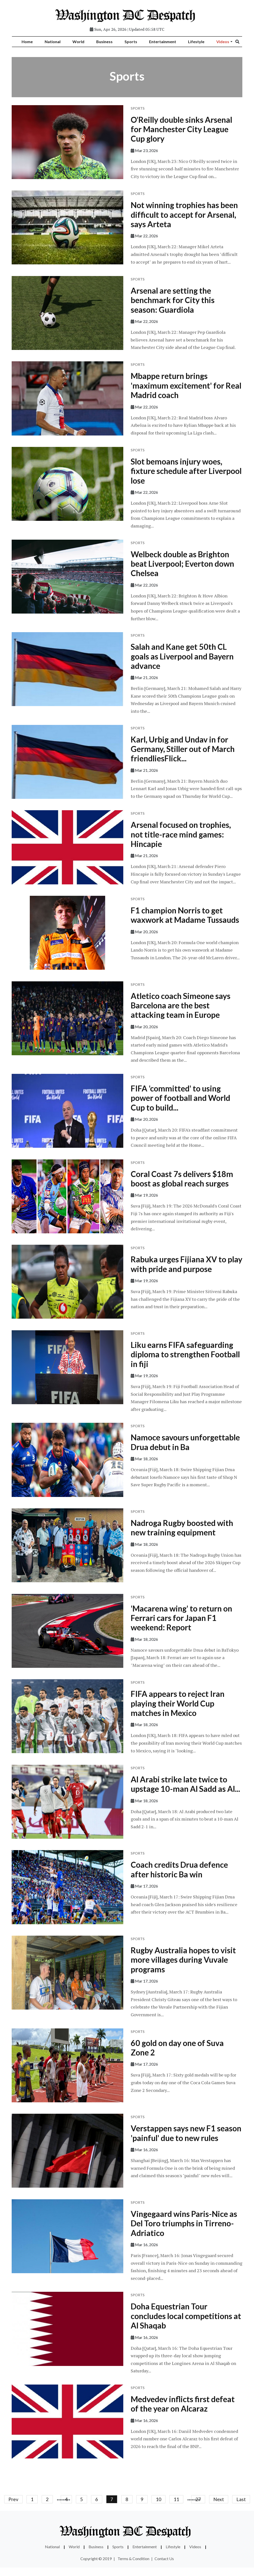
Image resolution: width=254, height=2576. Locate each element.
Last (241, 2507)
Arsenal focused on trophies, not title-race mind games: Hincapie (181, 836)
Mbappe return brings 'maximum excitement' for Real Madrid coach (186, 386)
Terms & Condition (133, 2567)
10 (158, 2507)
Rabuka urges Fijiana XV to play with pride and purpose (186, 1267)
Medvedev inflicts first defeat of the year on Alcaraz (183, 2411)
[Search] (240, 41)
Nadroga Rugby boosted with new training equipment (182, 1532)
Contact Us (164, 2567)
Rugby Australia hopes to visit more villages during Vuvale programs (183, 1967)
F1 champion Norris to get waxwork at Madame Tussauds (185, 917)
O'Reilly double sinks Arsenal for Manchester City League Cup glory (181, 129)
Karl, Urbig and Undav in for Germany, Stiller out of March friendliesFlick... (183, 750)
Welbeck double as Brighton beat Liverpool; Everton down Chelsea (182, 565)
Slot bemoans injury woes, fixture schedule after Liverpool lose (186, 472)
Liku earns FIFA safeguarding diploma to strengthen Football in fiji (185, 1358)
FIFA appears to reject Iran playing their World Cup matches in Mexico (177, 1709)
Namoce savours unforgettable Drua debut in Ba (185, 1446)
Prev (13, 2507)
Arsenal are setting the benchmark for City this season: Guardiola (173, 300)
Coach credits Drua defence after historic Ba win (179, 1876)
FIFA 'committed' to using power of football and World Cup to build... (180, 1101)
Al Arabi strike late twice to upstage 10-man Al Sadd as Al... (185, 1790)
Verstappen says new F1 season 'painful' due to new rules (186, 2140)
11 (176, 2507)
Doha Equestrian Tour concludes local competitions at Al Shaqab (186, 2323)
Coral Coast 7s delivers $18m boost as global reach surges (182, 1182)
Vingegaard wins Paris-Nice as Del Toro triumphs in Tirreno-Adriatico (184, 2231)
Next (218, 2507)
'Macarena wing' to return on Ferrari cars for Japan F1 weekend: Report (181, 1623)
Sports (138, 108)
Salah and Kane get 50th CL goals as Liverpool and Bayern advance (182, 658)
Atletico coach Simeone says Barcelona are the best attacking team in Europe (180, 1008)
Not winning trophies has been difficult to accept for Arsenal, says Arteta (184, 215)
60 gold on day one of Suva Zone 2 (177, 2054)
